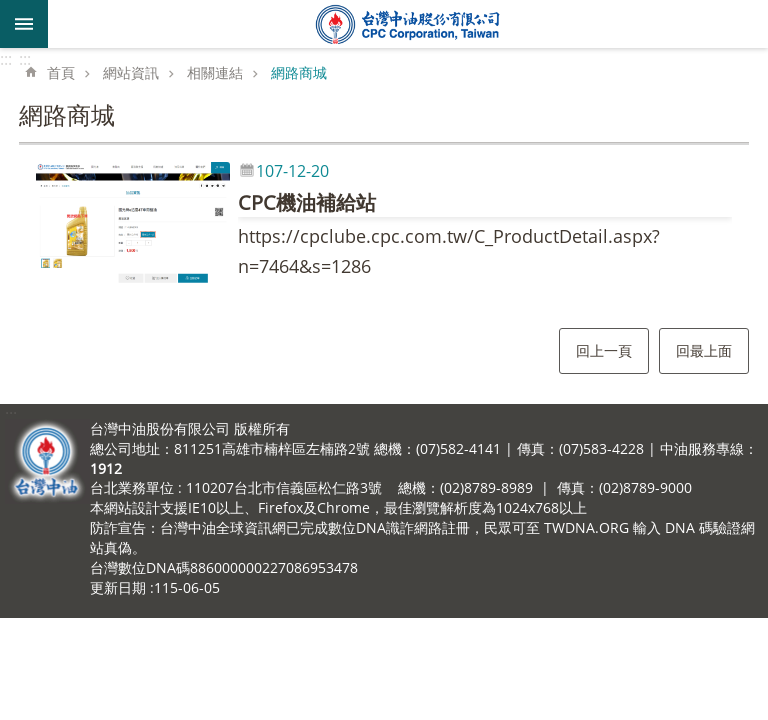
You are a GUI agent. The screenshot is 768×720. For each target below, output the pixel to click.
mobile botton (24, 24)
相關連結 (215, 72)
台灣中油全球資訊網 (408, 24)
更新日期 (118, 587)
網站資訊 (131, 72)
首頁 (61, 72)
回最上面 (704, 350)
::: (6, 59)
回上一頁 (604, 350)
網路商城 (299, 72)
